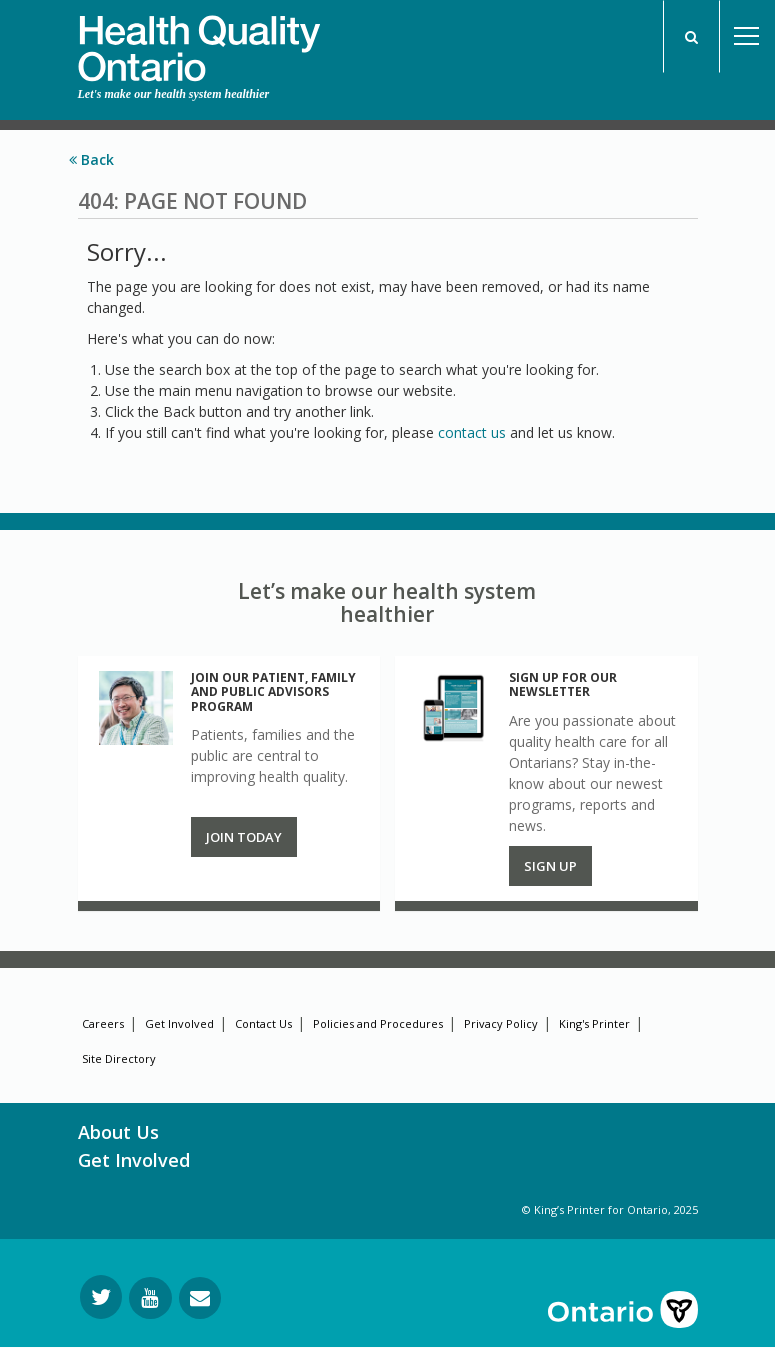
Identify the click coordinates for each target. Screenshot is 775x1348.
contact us (472, 432)
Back (91, 159)
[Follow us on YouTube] (150, 1298)
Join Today (244, 837)
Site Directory (119, 1058)
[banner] (199, 41)
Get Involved (179, 1023)
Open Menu (747, 36)
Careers (103, 1023)
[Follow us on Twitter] (101, 1297)
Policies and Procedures (378, 1023)
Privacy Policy (501, 1023)
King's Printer (594, 1023)
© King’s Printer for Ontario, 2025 (610, 1209)
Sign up (550, 866)
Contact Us (263, 1023)
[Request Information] (200, 1298)
